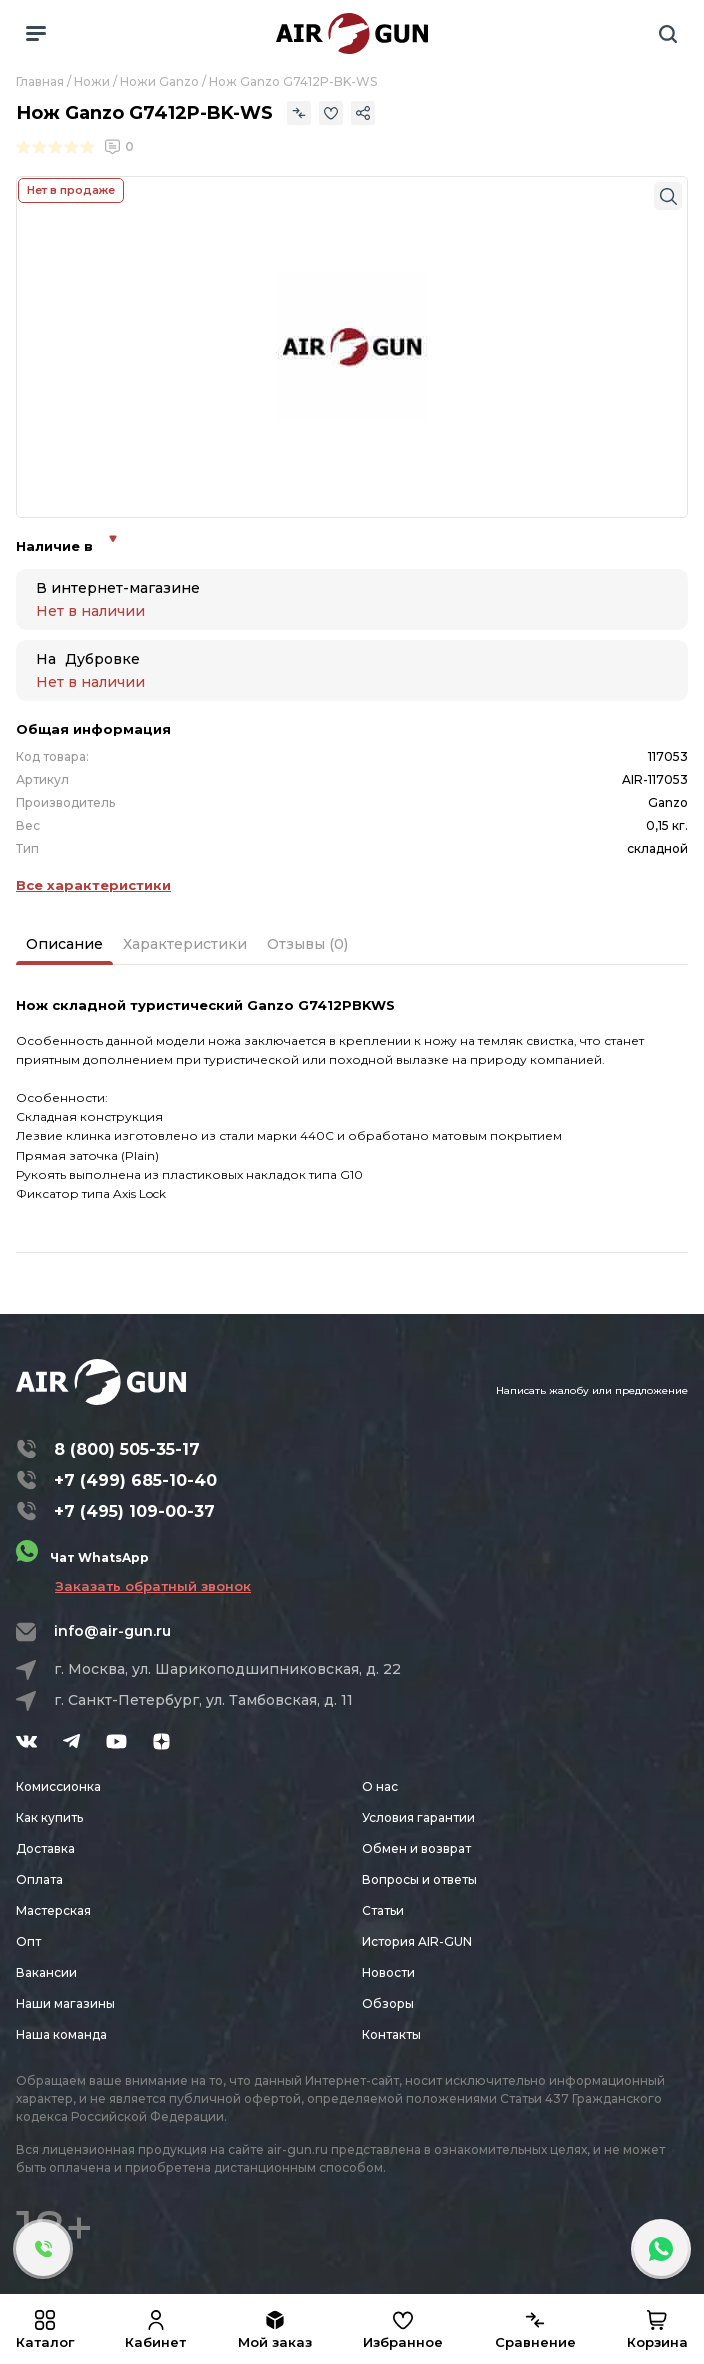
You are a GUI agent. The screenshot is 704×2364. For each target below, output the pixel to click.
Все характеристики (93, 885)
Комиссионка (58, 1786)
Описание (64, 944)
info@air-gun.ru (112, 1631)
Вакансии (46, 1972)
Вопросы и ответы (419, 1879)
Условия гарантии (418, 1817)
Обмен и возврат (416, 1848)
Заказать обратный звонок (153, 1586)
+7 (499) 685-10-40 (135, 1480)
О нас (380, 1786)
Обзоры (388, 2003)
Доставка (45, 1848)
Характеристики (185, 944)
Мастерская (53, 1910)
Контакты (391, 2034)
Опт (28, 1941)
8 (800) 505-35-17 (127, 1449)
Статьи (383, 1910)
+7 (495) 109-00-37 (134, 1511)
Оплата (39, 1879)
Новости (388, 1972)
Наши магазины (65, 2003)
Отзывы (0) (307, 944)
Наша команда (61, 2034)
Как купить (49, 1817)
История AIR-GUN (417, 1941)
